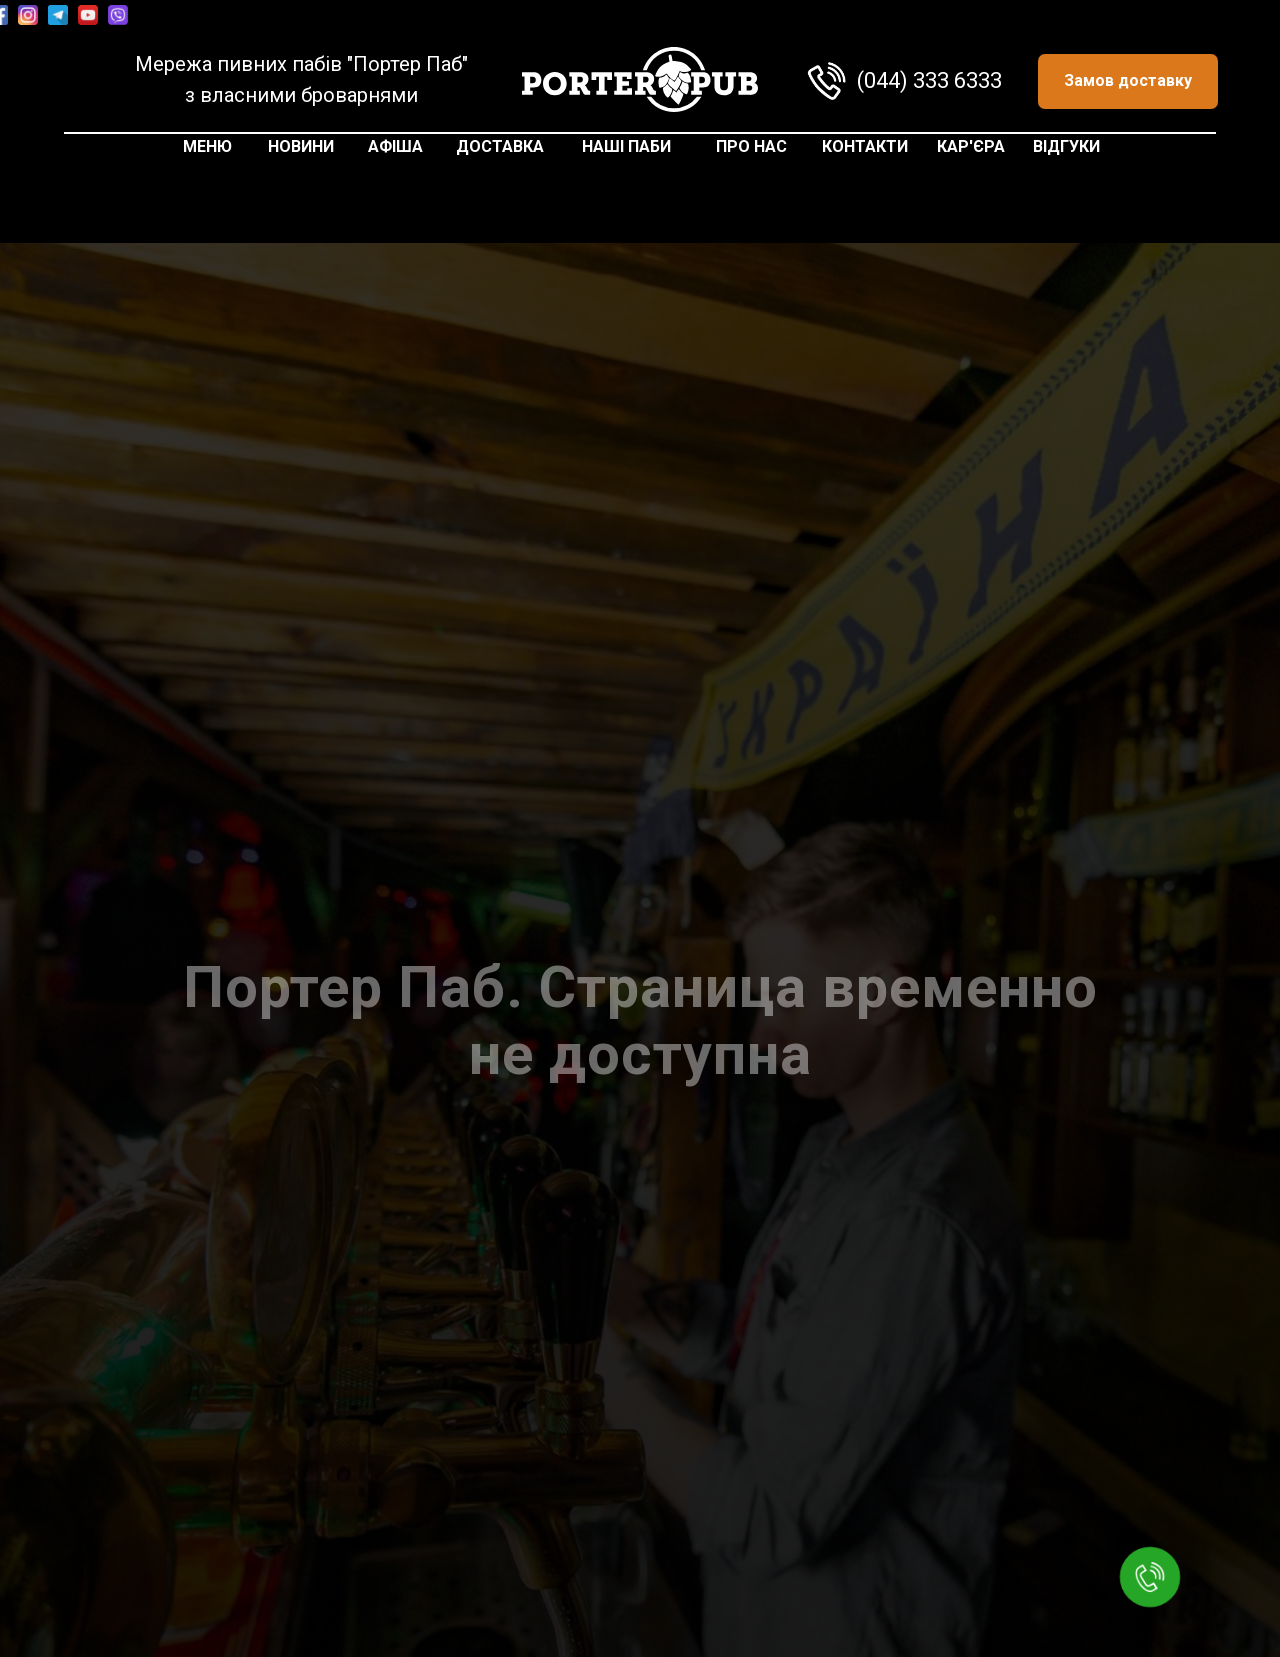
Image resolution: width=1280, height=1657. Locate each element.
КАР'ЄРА (971, 146)
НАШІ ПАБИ (626, 146)
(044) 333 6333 (929, 80)
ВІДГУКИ (1066, 146)
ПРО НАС (751, 146)
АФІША (395, 146)
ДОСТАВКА (500, 146)
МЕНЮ (207, 146)
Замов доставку (1128, 80)
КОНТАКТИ (865, 146)
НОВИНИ (301, 146)
